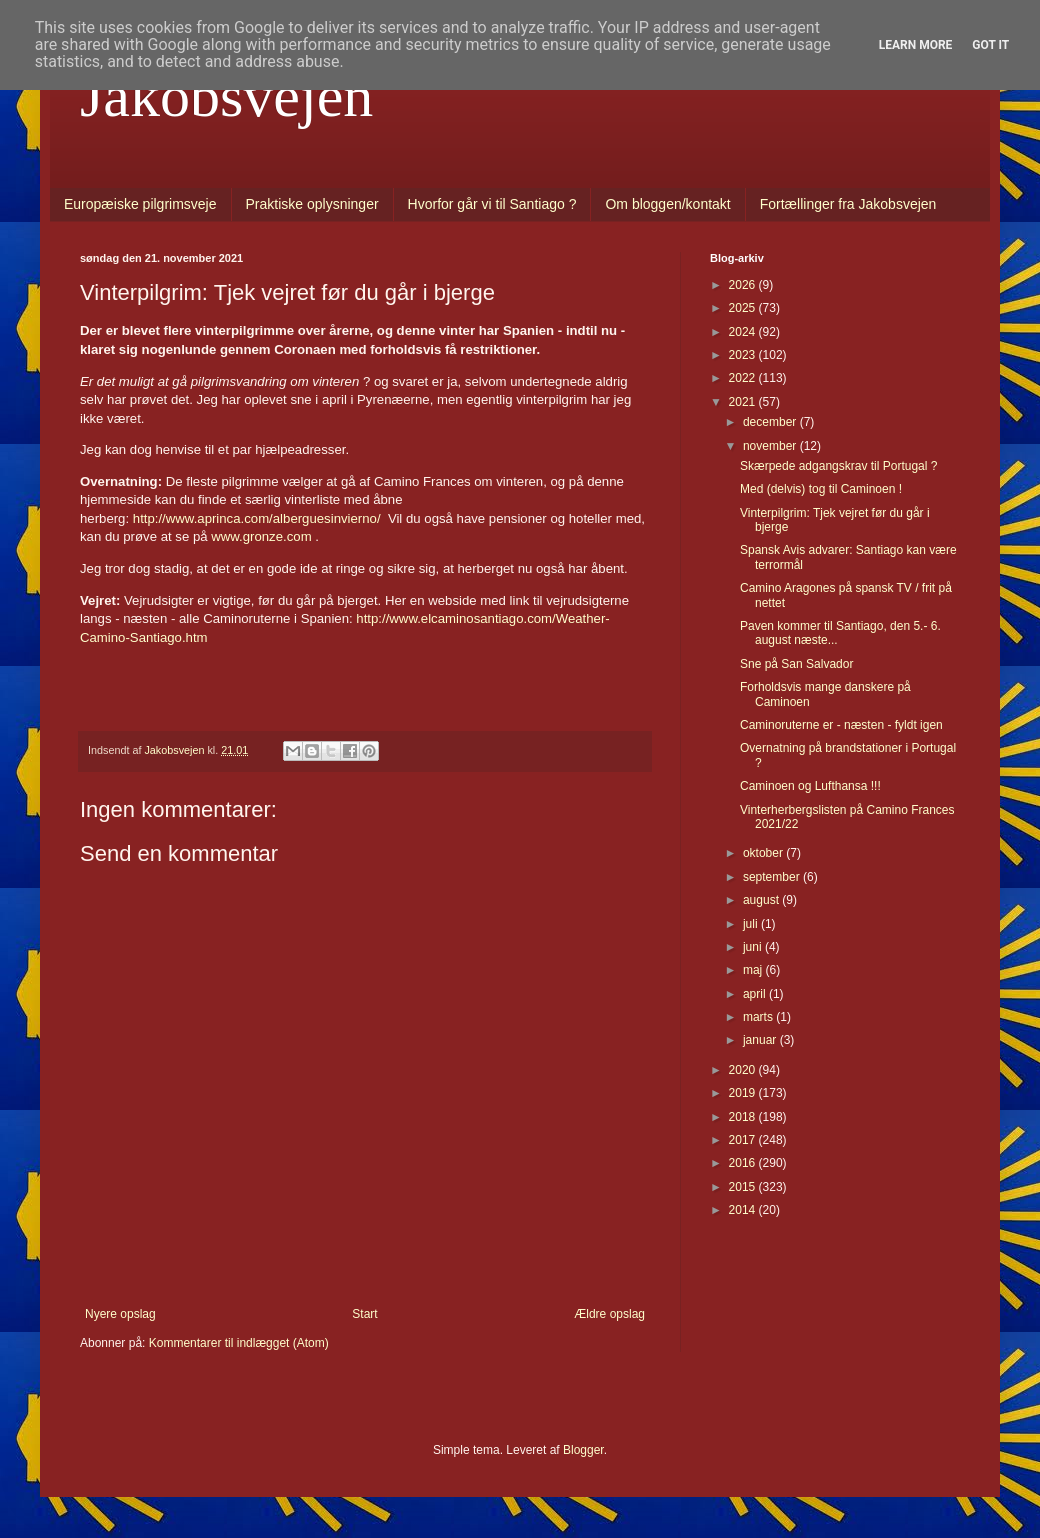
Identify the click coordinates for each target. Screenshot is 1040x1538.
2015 (744, 1187)
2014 (744, 1210)
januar (761, 1040)
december (771, 422)
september (773, 877)
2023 (744, 355)
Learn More (916, 45)
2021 (744, 402)
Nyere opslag (120, 1314)
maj (754, 970)
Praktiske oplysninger (312, 204)
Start (364, 1314)
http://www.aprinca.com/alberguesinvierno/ (258, 518)
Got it (990, 45)
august (762, 900)
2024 (744, 332)
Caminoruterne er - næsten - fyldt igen (841, 725)
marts (759, 1017)
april (756, 994)
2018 (744, 1117)
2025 (744, 308)
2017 (744, 1140)
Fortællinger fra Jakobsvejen (848, 204)
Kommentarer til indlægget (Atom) (239, 1343)
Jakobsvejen (226, 96)
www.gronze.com (261, 536)
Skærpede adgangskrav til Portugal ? (838, 466)
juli (752, 924)
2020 (744, 1070)
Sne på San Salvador (796, 664)
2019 (744, 1093)
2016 (744, 1163)
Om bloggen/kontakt (667, 204)
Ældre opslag (609, 1314)
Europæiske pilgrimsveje (140, 204)
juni (754, 947)
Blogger (583, 1450)
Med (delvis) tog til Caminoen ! (821, 489)
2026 (744, 285)
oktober (764, 853)
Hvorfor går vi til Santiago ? (492, 204)
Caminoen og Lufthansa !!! (810, 786)
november (771, 446)
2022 (744, 378)
